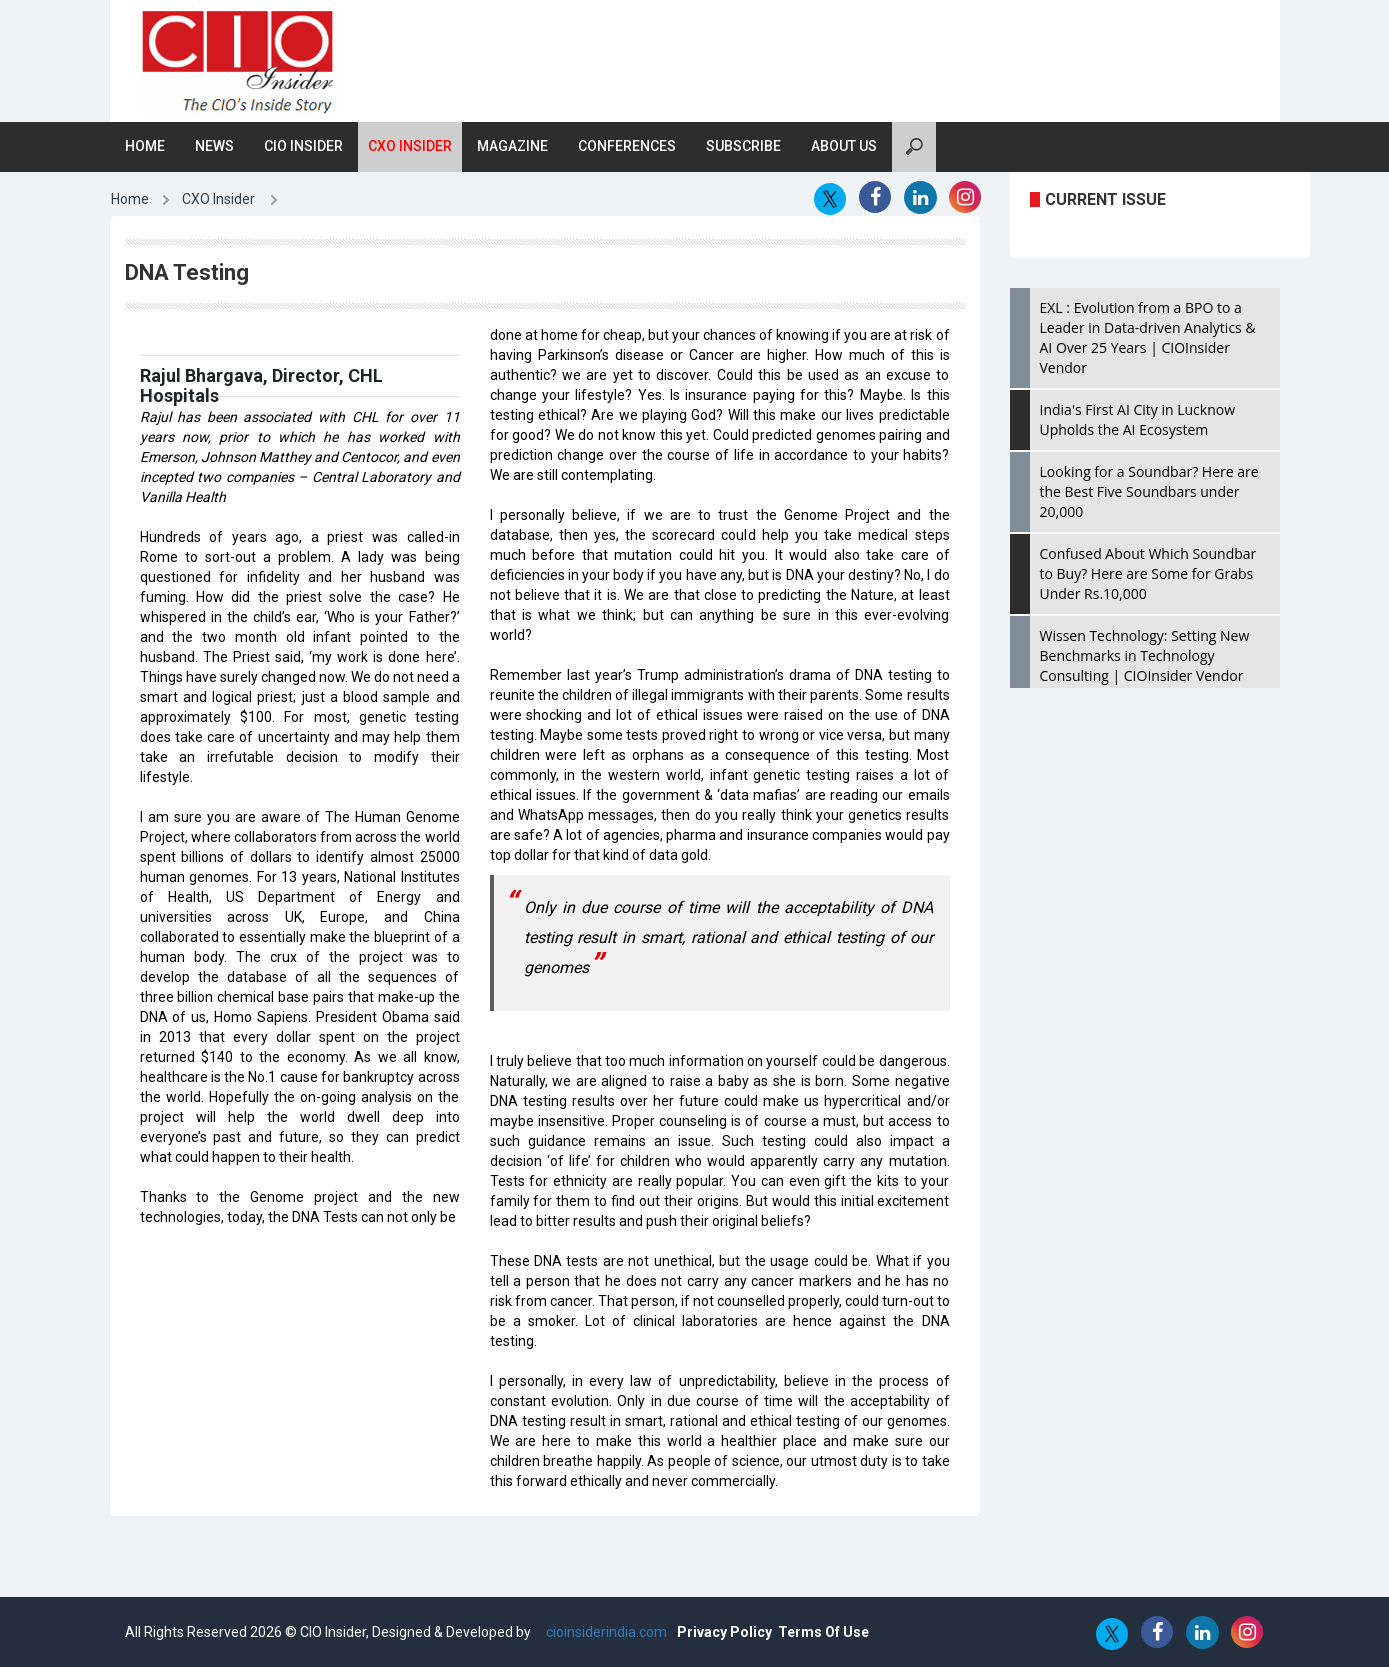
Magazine (512, 146)
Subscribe (743, 146)
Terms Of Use (823, 1632)
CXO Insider (410, 146)
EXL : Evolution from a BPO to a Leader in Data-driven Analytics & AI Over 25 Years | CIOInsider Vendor (1148, 337)
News (214, 146)
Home (145, 146)
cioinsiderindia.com (605, 1632)
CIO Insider (303, 146)
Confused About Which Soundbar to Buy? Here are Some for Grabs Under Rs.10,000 (1148, 573)
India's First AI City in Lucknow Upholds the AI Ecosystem (1138, 419)
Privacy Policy (724, 1632)
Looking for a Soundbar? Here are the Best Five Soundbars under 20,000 (1149, 491)
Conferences (627, 146)
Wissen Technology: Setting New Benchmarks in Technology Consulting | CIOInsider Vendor (1145, 655)
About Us (844, 146)
